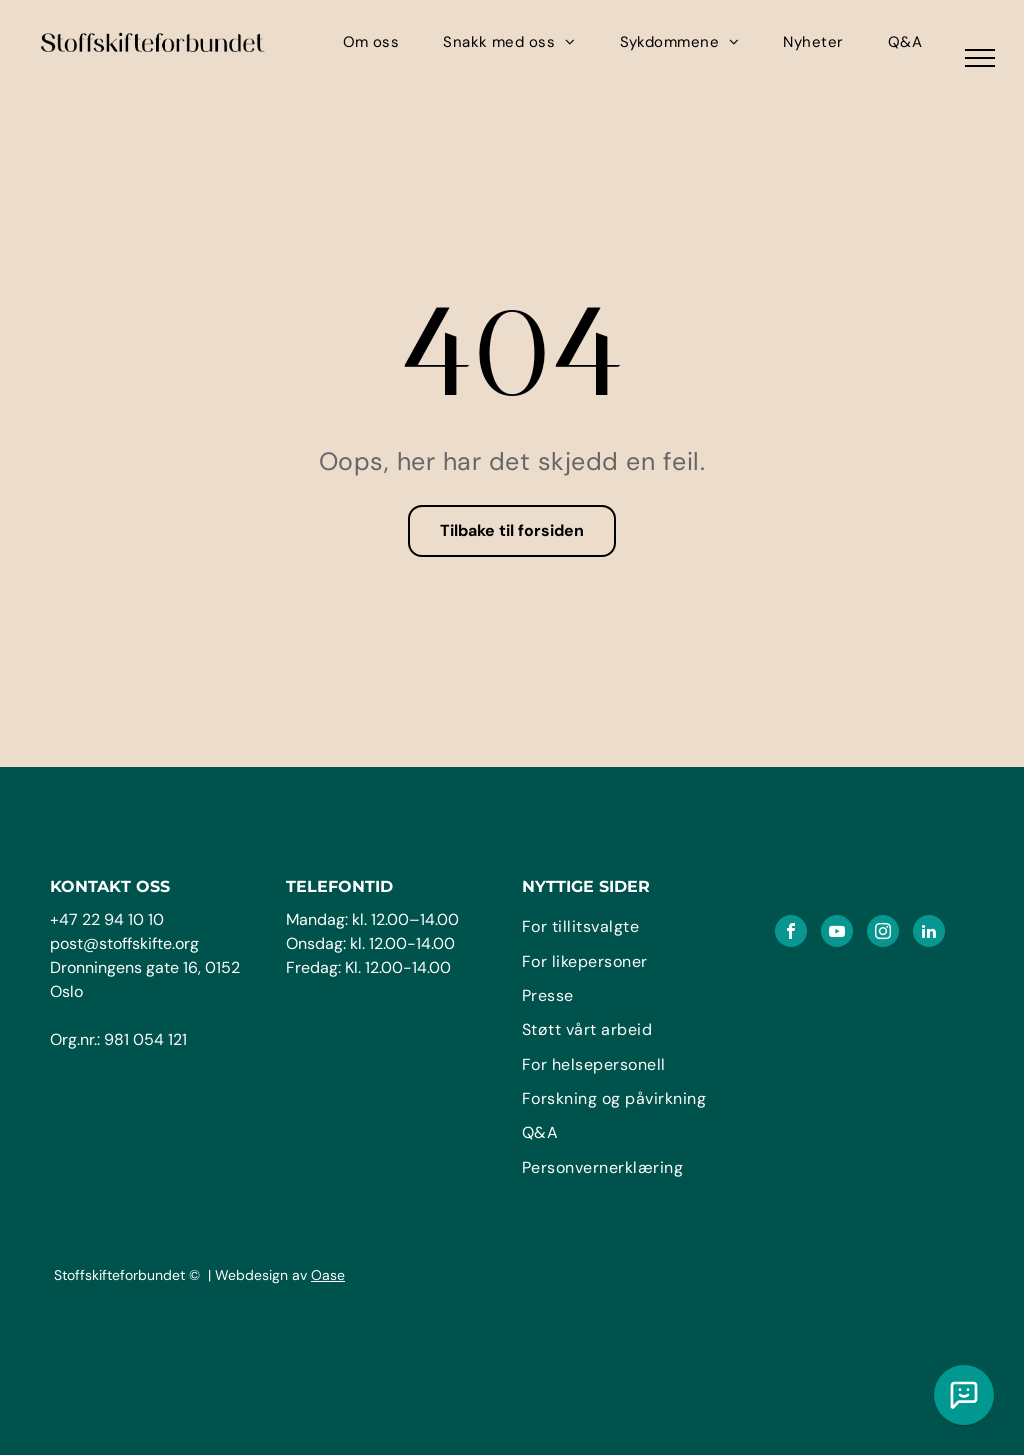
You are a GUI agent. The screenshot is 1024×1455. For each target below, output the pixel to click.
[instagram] (883, 933)
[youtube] (837, 933)
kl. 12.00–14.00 (405, 919)
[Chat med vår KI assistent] (964, 1395)
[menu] (980, 58)
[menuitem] (371, 42)
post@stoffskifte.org (124, 943)
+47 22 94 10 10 (107, 919)
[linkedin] (929, 933)
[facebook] (791, 933)
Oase (328, 1275)
